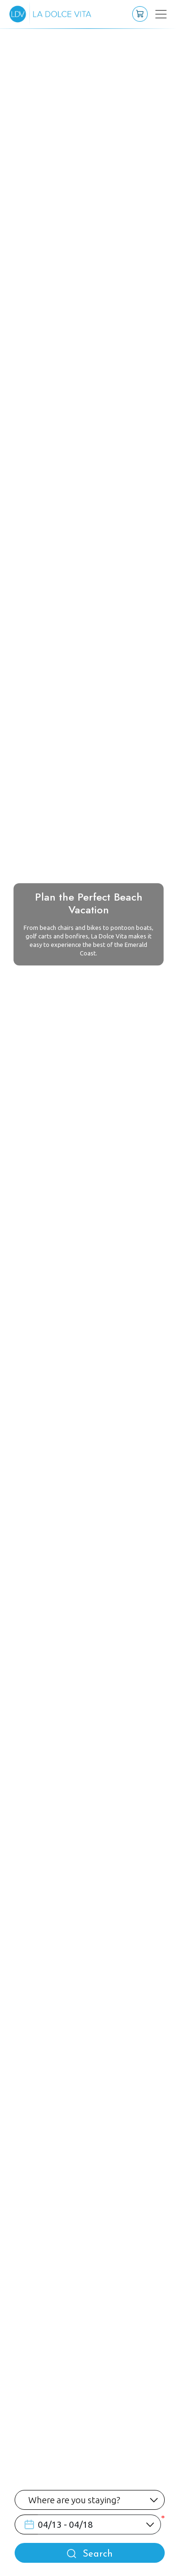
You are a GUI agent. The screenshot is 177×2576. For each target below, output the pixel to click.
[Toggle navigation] (155, 14)
